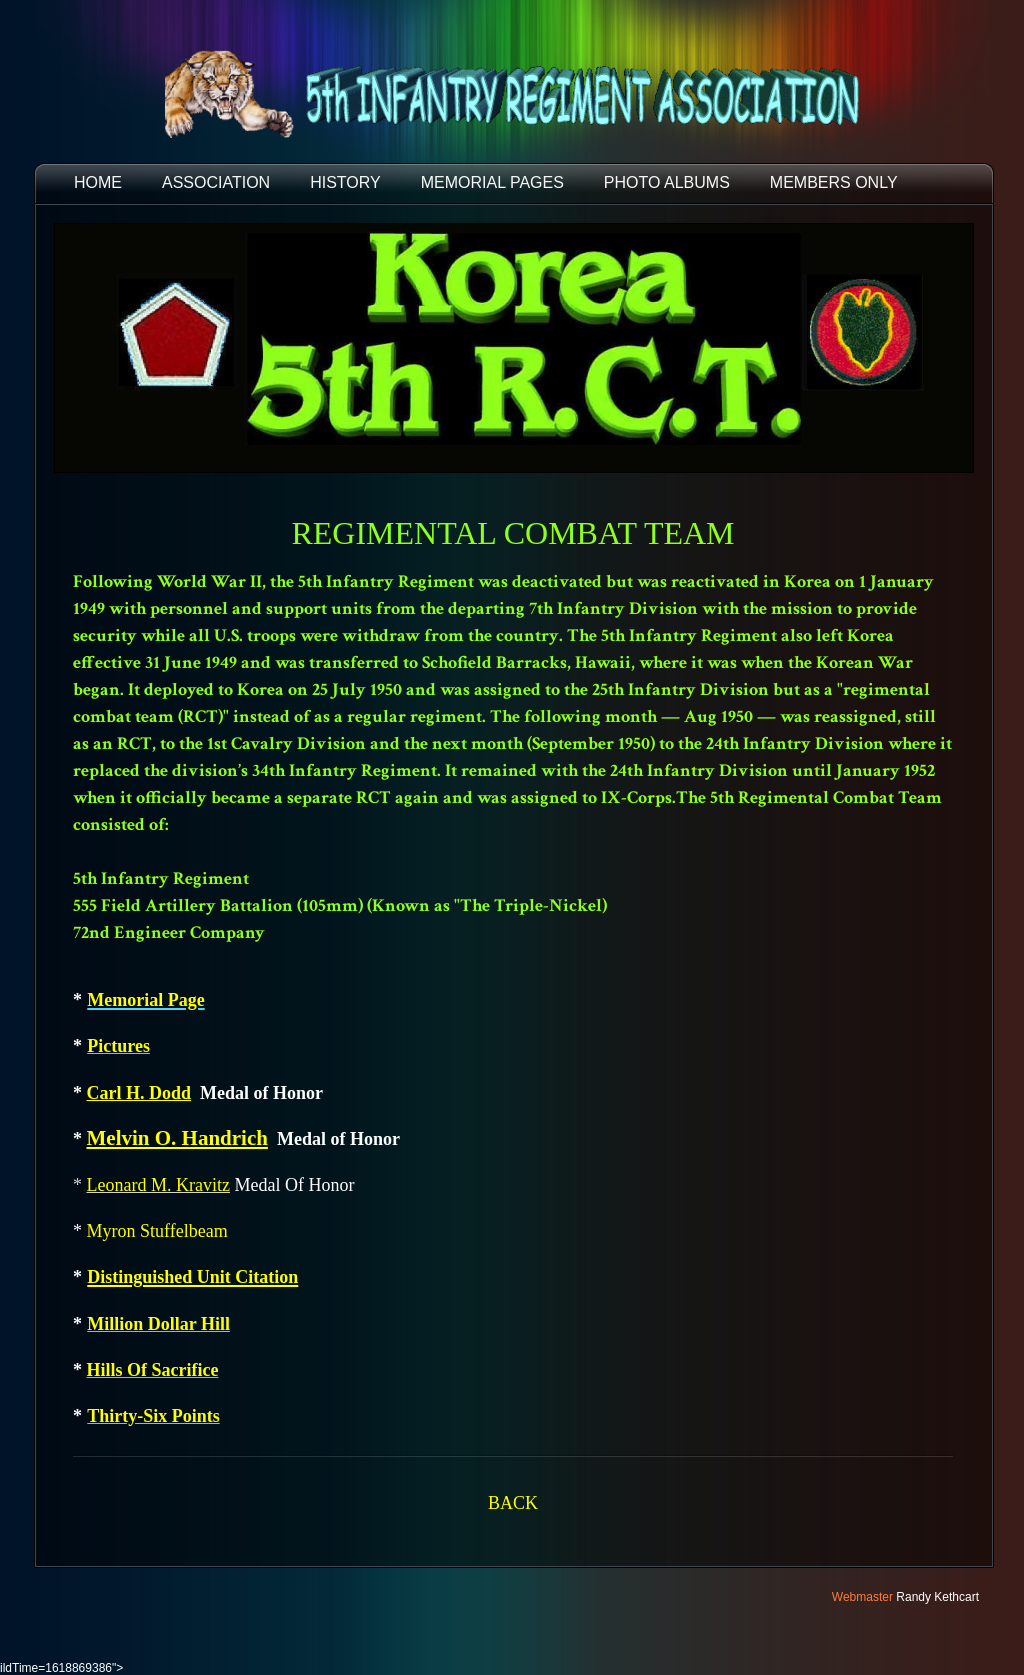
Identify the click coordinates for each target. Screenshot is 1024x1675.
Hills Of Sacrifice (153, 1370)
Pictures (118, 1046)
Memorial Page (145, 1000)
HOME (98, 182)
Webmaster (862, 1597)
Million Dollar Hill (158, 1324)
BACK (513, 1503)
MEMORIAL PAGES (492, 182)
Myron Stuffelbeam (157, 1231)
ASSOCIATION (216, 182)
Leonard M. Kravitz (158, 1185)
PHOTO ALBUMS (667, 182)
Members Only (834, 182)
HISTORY (345, 182)
